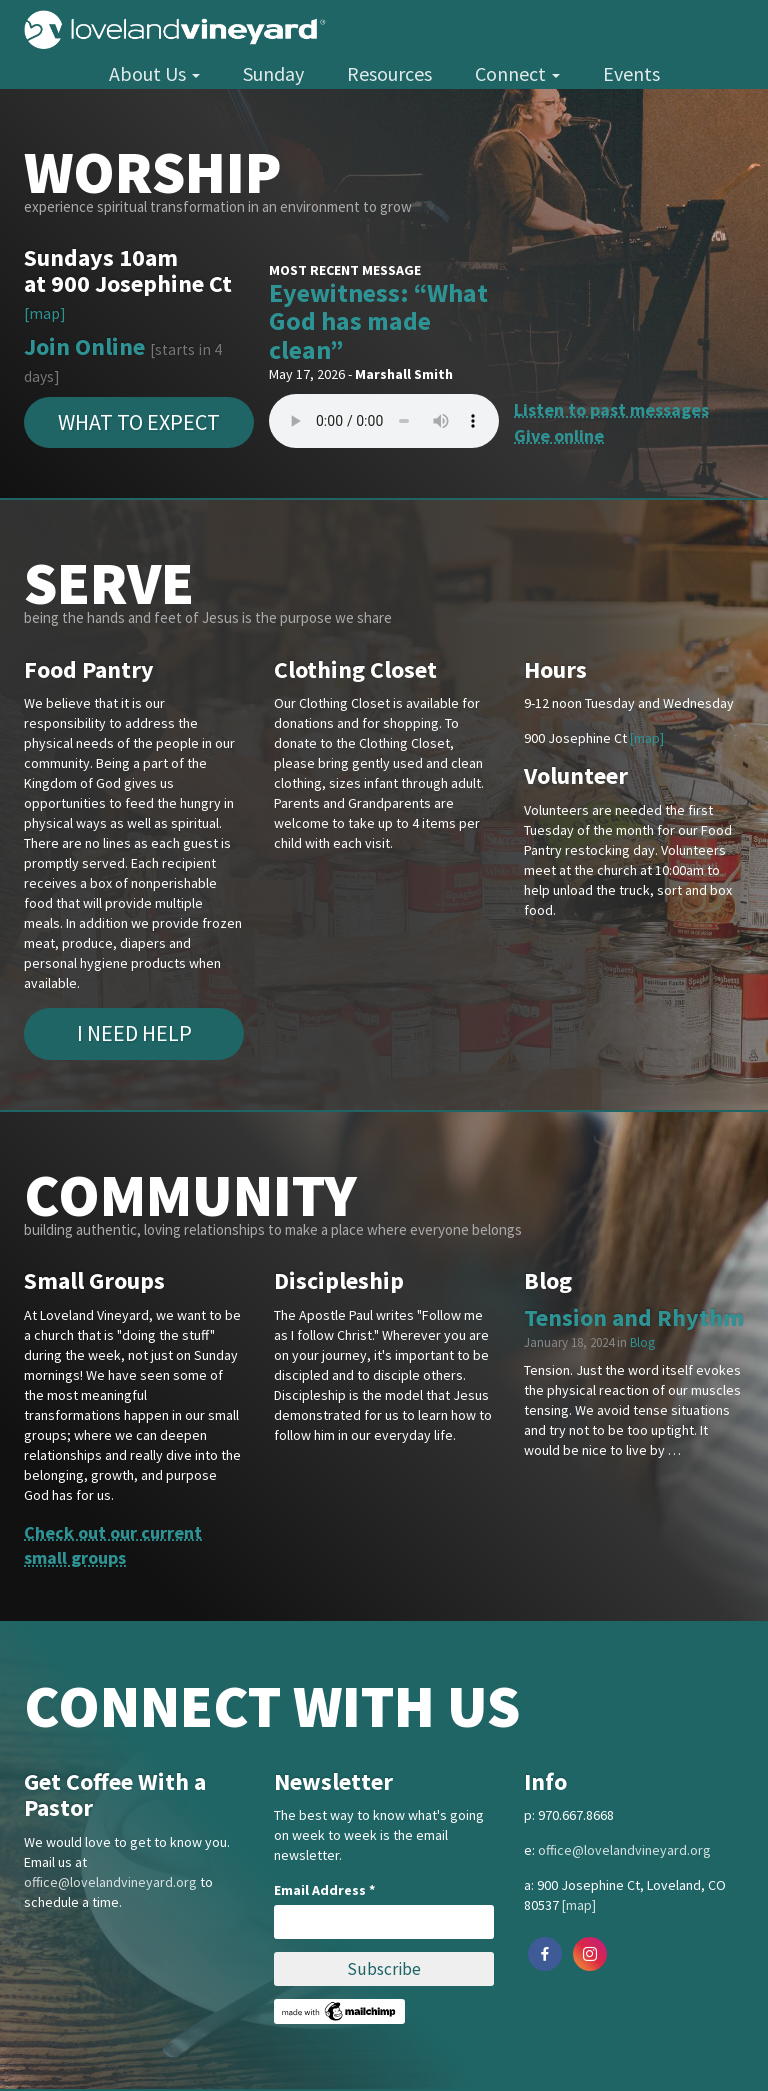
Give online (559, 435)
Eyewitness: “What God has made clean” (378, 321)
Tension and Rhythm (634, 1317)
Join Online (84, 346)
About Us (154, 73)
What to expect (139, 422)
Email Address (324, 1890)
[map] (45, 313)
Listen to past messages (611, 409)
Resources (389, 73)
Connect (517, 73)
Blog (642, 1342)
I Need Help (134, 1033)
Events (631, 73)
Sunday (273, 73)
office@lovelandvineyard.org (110, 1882)
